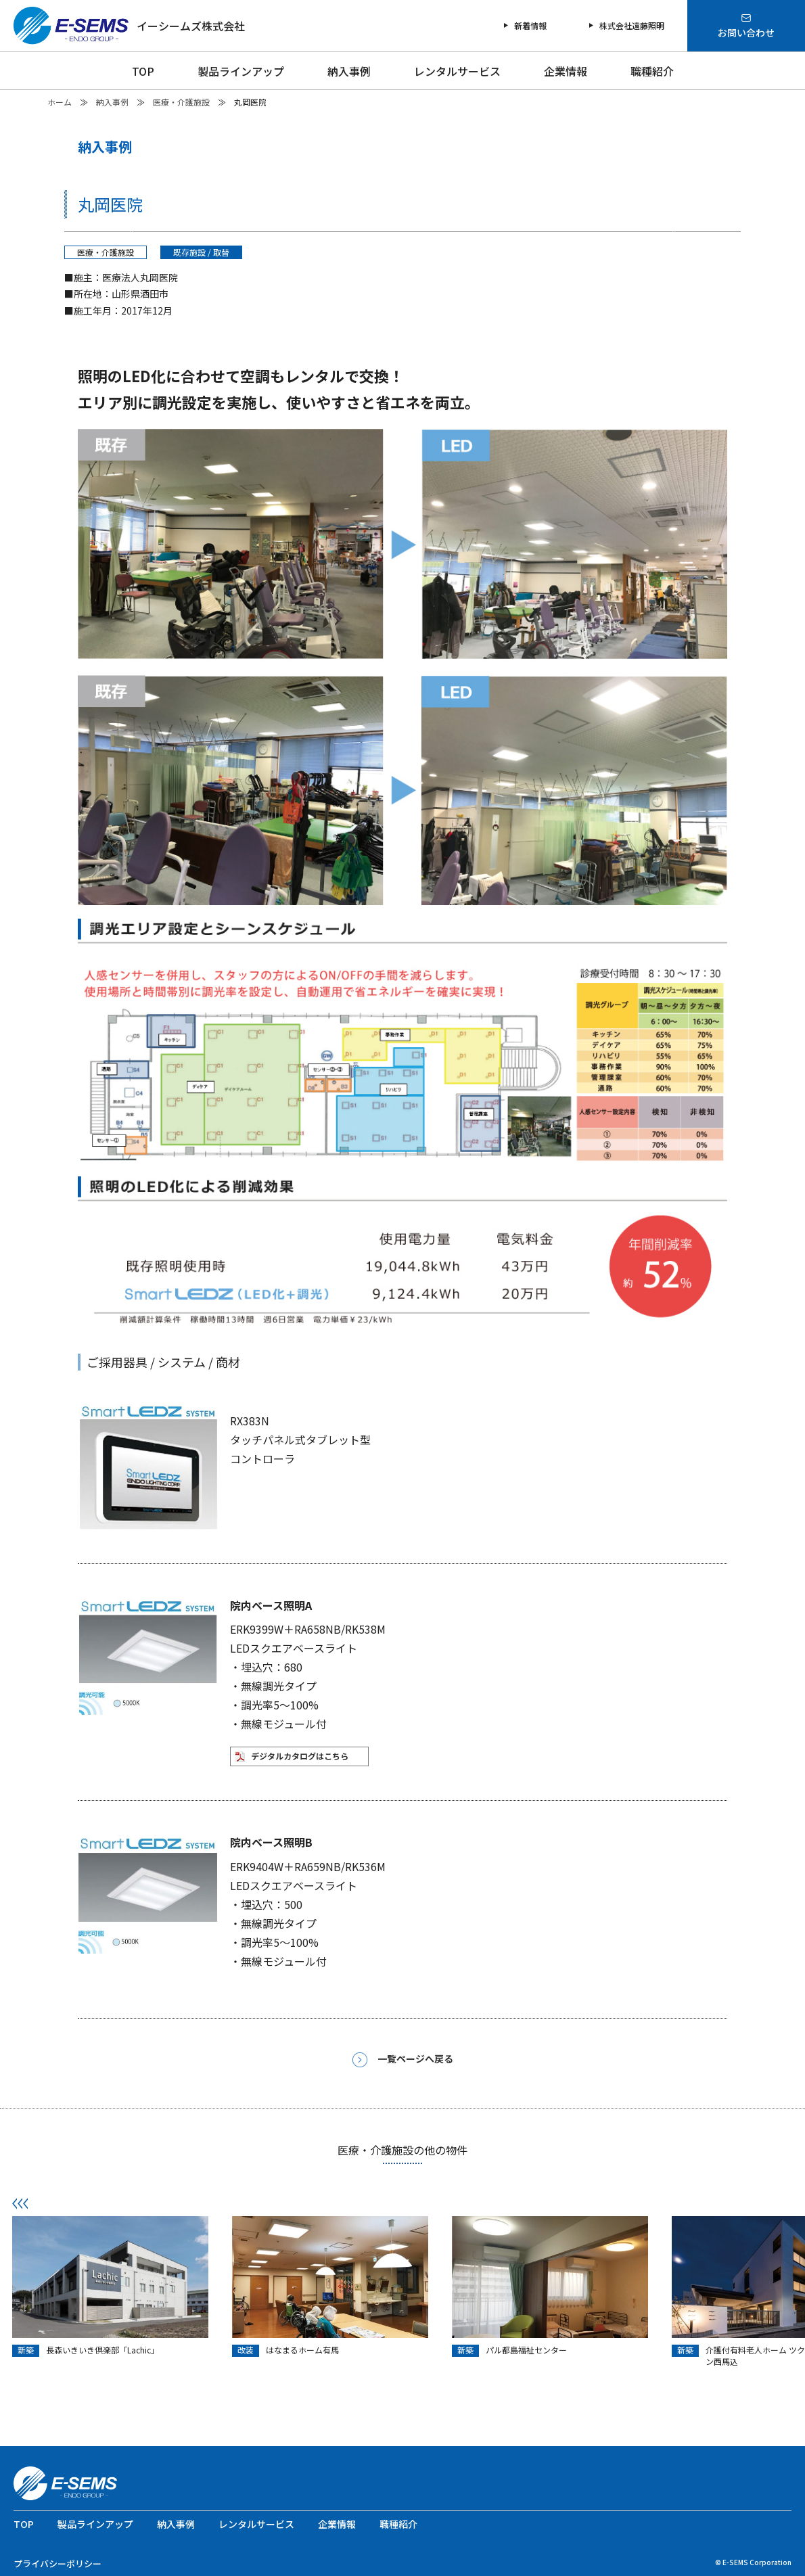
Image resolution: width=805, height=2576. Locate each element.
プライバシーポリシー (57, 2563)
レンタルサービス (457, 71)
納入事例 (349, 71)
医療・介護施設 (181, 102)
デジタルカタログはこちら (299, 1756)
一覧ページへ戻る (402, 2059)
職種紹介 (652, 71)
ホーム (59, 102)
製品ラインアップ (241, 71)
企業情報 (565, 71)
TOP (143, 71)
